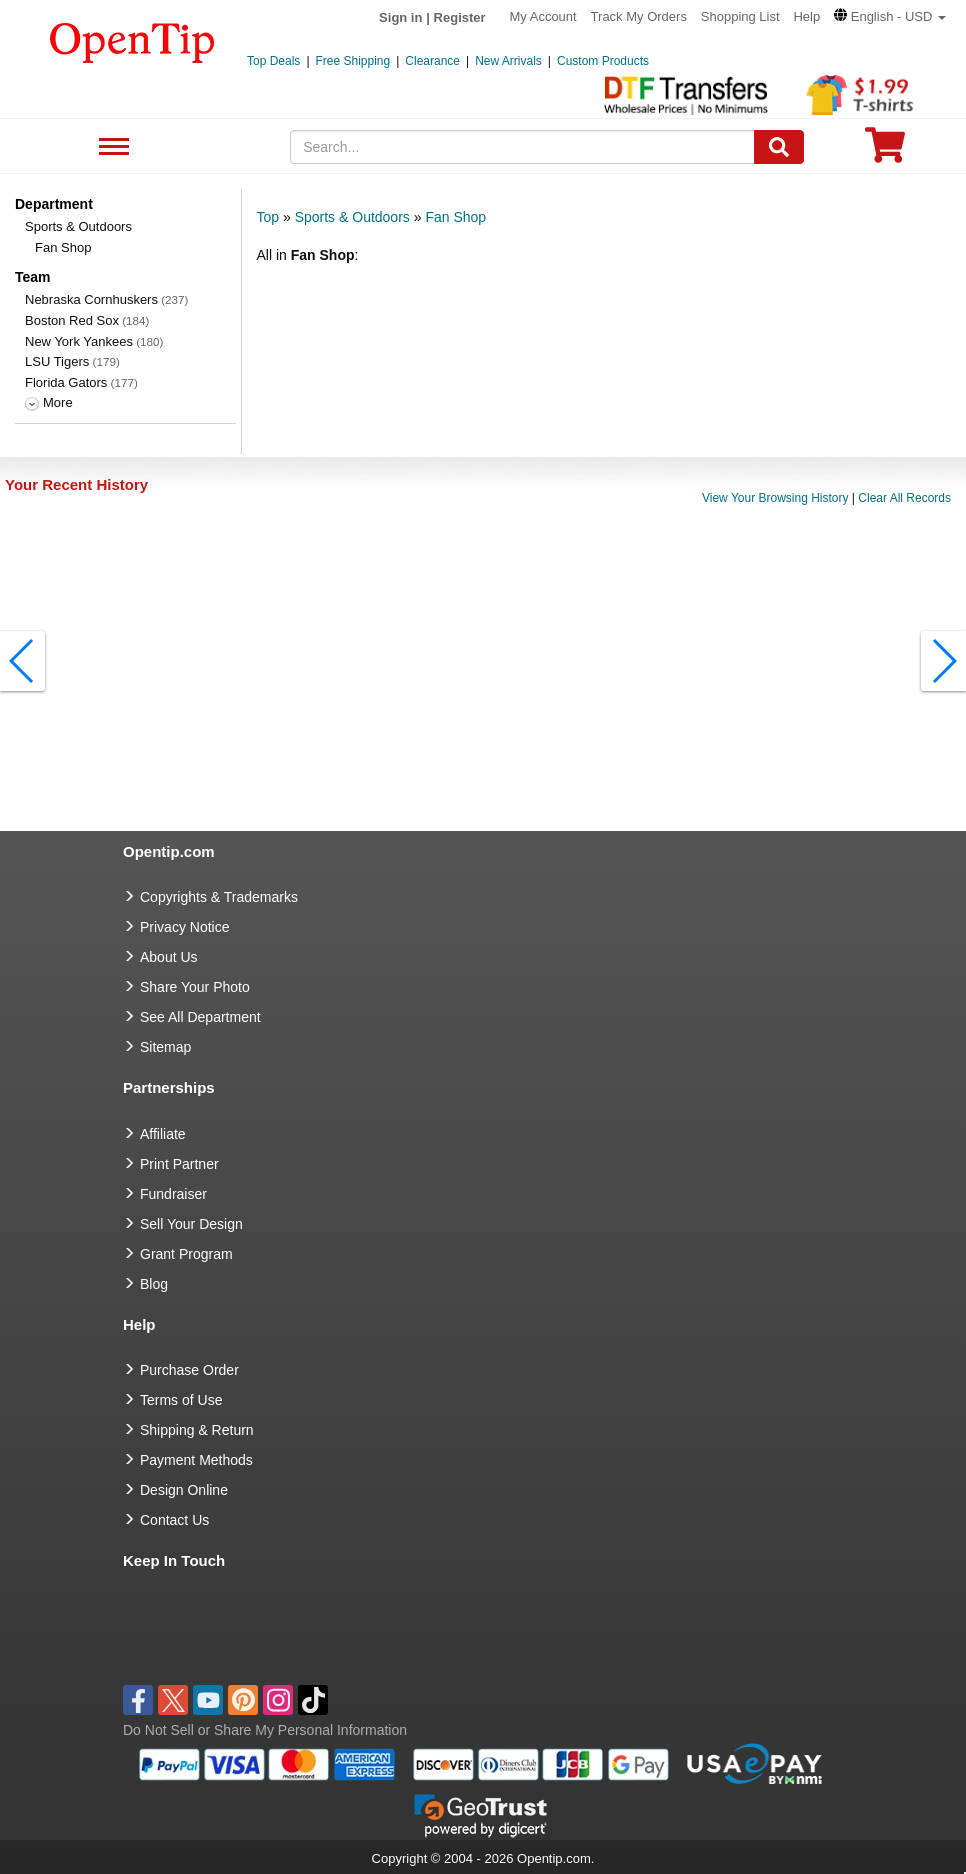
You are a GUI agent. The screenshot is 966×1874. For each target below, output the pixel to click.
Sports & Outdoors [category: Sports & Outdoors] (352, 217)
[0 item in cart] (885, 151)
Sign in (400, 17)
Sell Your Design (191, 1224)
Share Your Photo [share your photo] (195, 987)
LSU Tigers (57, 361)
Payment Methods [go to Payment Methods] (196, 1460)
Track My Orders (639, 16)
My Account (543, 16)
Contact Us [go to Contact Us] (174, 1520)
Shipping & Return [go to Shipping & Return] (197, 1430)
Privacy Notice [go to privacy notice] (184, 927)
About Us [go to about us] (169, 957)
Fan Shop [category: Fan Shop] (455, 217)
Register (460, 17)
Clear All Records (904, 498)
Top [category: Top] (268, 217)
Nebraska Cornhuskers (91, 299)
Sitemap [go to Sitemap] (165, 1047)
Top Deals (273, 61)
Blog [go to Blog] (154, 1284)
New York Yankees (79, 341)
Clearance (432, 61)
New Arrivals (508, 61)
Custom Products (603, 61)
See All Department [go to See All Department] (200, 1017)
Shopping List (740, 16)
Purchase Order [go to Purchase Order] (189, 1370)
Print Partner (179, 1164)
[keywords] (522, 147)
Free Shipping (353, 61)
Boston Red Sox (72, 320)
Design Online (184, 1490)
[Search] (779, 147)
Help (806, 16)
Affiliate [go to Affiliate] (163, 1134)
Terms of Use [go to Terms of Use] (181, 1400)
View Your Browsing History (775, 498)
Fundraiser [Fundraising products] (173, 1194)
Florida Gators (66, 382)
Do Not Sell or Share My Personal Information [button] (265, 1730)
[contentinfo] (132, 41)
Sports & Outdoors (78, 226)
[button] (890, 16)
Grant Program (186, 1254)
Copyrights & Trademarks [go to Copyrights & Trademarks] (219, 897)
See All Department (111, 147)
